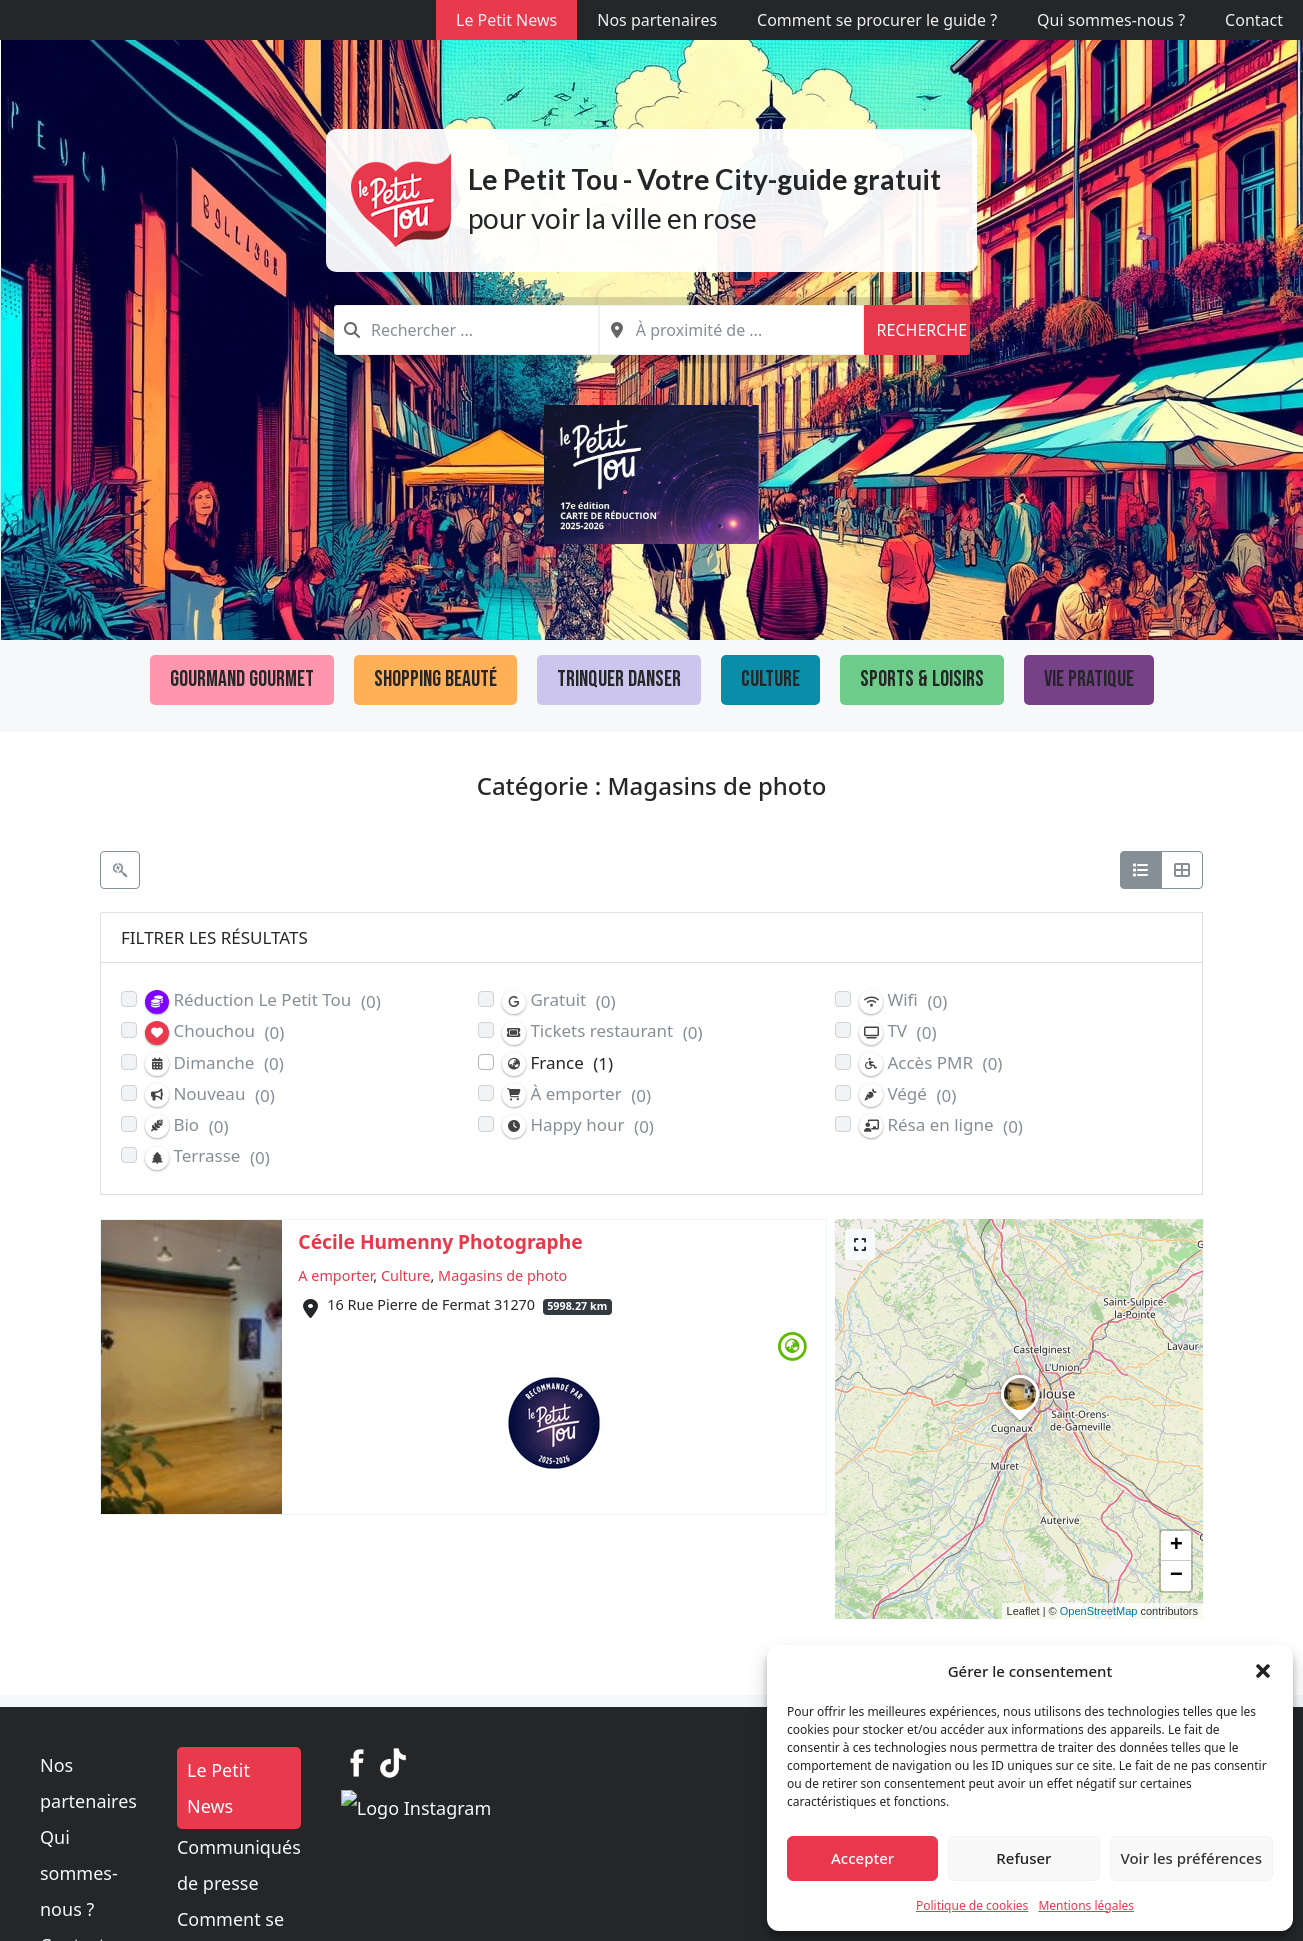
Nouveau (210, 1094)
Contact (1254, 20)
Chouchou (214, 1031)
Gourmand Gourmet (242, 679)
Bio (187, 1125)
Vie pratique (1089, 679)
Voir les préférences (1191, 1858)
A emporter (335, 1275)
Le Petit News (506, 20)
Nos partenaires (657, 20)
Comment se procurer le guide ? (877, 20)
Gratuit (559, 1000)
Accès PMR (930, 1063)
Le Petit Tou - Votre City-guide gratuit (704, 179)
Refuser (1023, 1858)
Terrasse (207, 1156)
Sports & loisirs (922, 679)
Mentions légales (1086, 1905)
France (557, 1063)
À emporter (576, 1094)
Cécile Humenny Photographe (440, 1241)
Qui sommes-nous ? (1111, 20)
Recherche (921, 330)
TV (898, 1031)
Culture (770, 679)
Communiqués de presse (566, 1811)
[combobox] (466, 330)
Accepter (862, 1858)
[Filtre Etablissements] (120, 870)
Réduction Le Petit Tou (263, 1000)
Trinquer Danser (619, 679)
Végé (907, 1094)
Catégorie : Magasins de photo (652, 785)
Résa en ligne (941, 1125)
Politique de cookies (972, 1905)
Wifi (903, 1000)
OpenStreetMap (1099, 1611)
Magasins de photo (502, 1275)
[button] (1263, 1671)
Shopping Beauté (435, 679)
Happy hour (578, 1125)
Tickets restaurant (602, 1031)
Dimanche (214, 1063)
